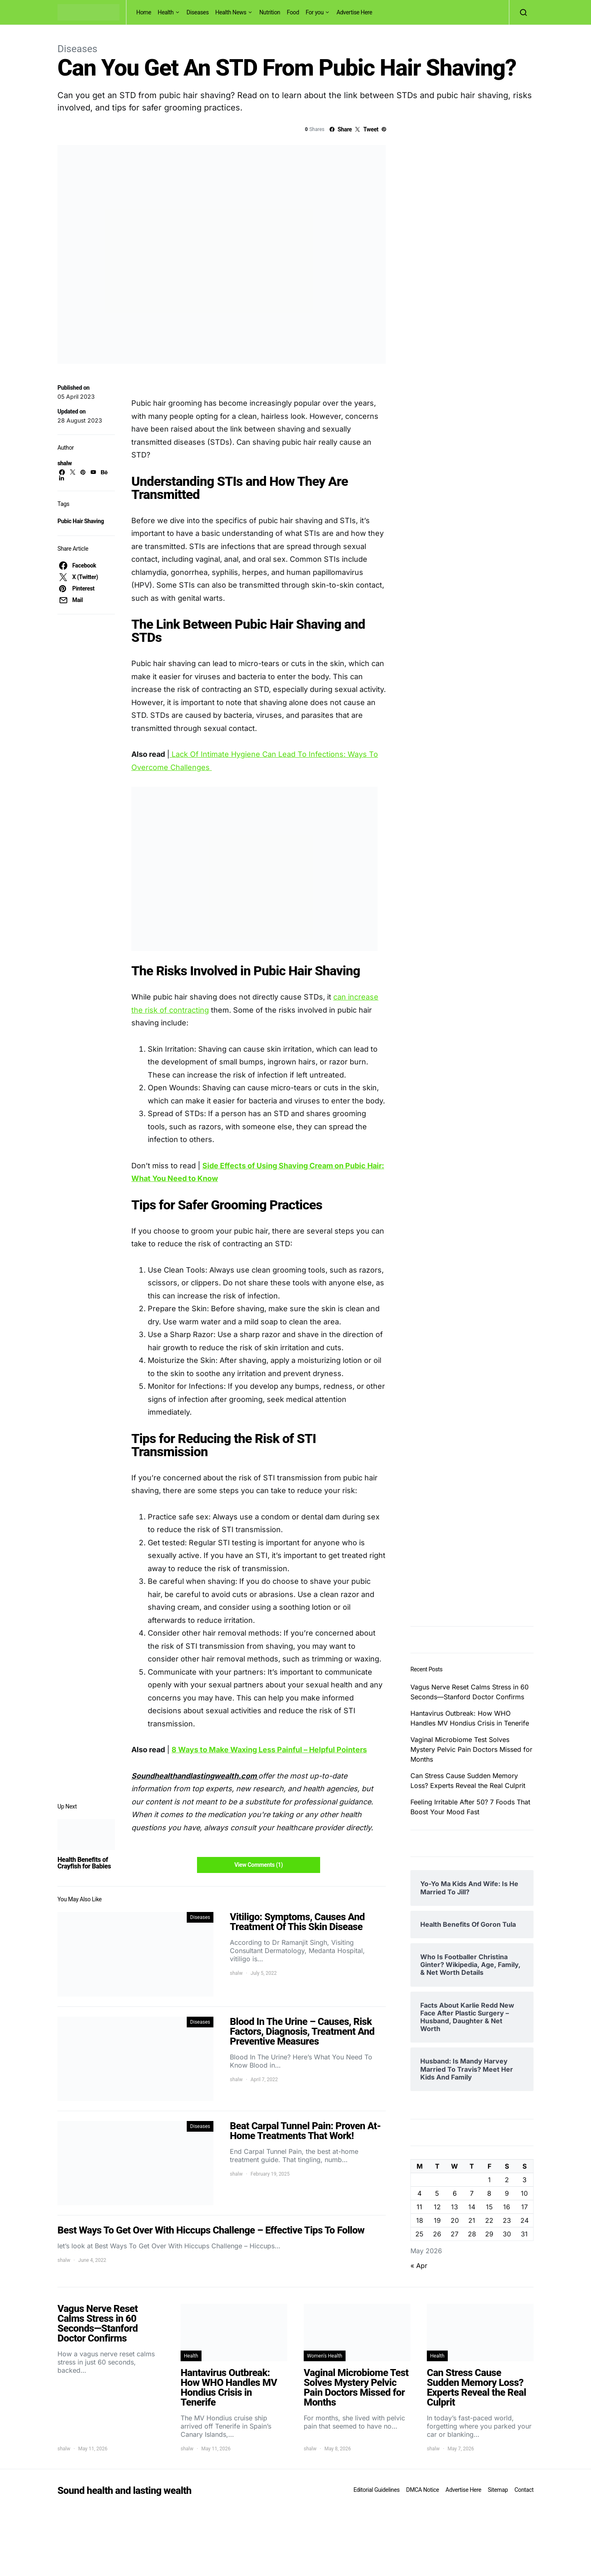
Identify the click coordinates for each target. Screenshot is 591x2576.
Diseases (198, 12)
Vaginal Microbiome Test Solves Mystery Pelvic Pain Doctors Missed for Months (471, 1749)
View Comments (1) (258, 1864)
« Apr (418, 2265)
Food (293, 12)
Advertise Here (354, 12)
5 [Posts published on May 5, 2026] (437, 2193)
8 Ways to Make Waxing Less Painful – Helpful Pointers (269, 1749)
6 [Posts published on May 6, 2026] (455, 2193)
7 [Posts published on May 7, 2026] (472, 2193)
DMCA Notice (422, 2489)
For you (315, 12)
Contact (524, 2489)
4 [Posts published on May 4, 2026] (419, 2193)
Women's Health (324, 2356)
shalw (64, 463)
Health (166, 12)
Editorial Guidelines (376, 2489)
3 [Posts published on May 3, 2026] (524, 2180)
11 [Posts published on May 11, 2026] (419, 2207)
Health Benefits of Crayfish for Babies (84, 1863)
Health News (231, 12)
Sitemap (498, 2489)
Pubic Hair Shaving (80, 521)
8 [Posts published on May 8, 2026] (489, 2193)
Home (143, 12)
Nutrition (269, 12)
